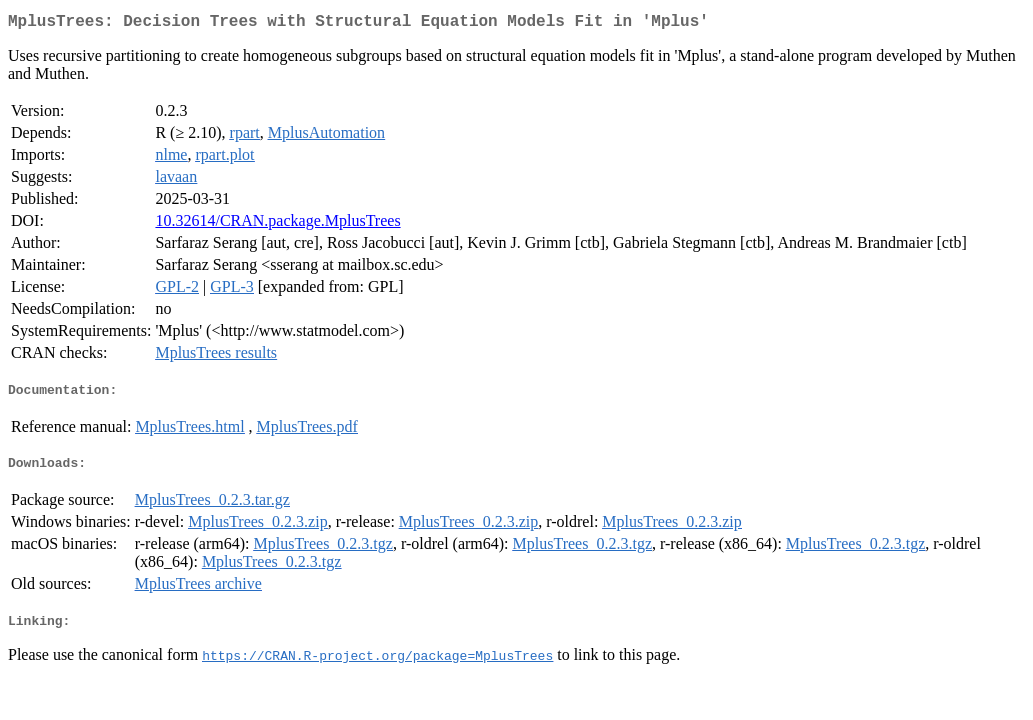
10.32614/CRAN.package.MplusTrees (277, 224)
